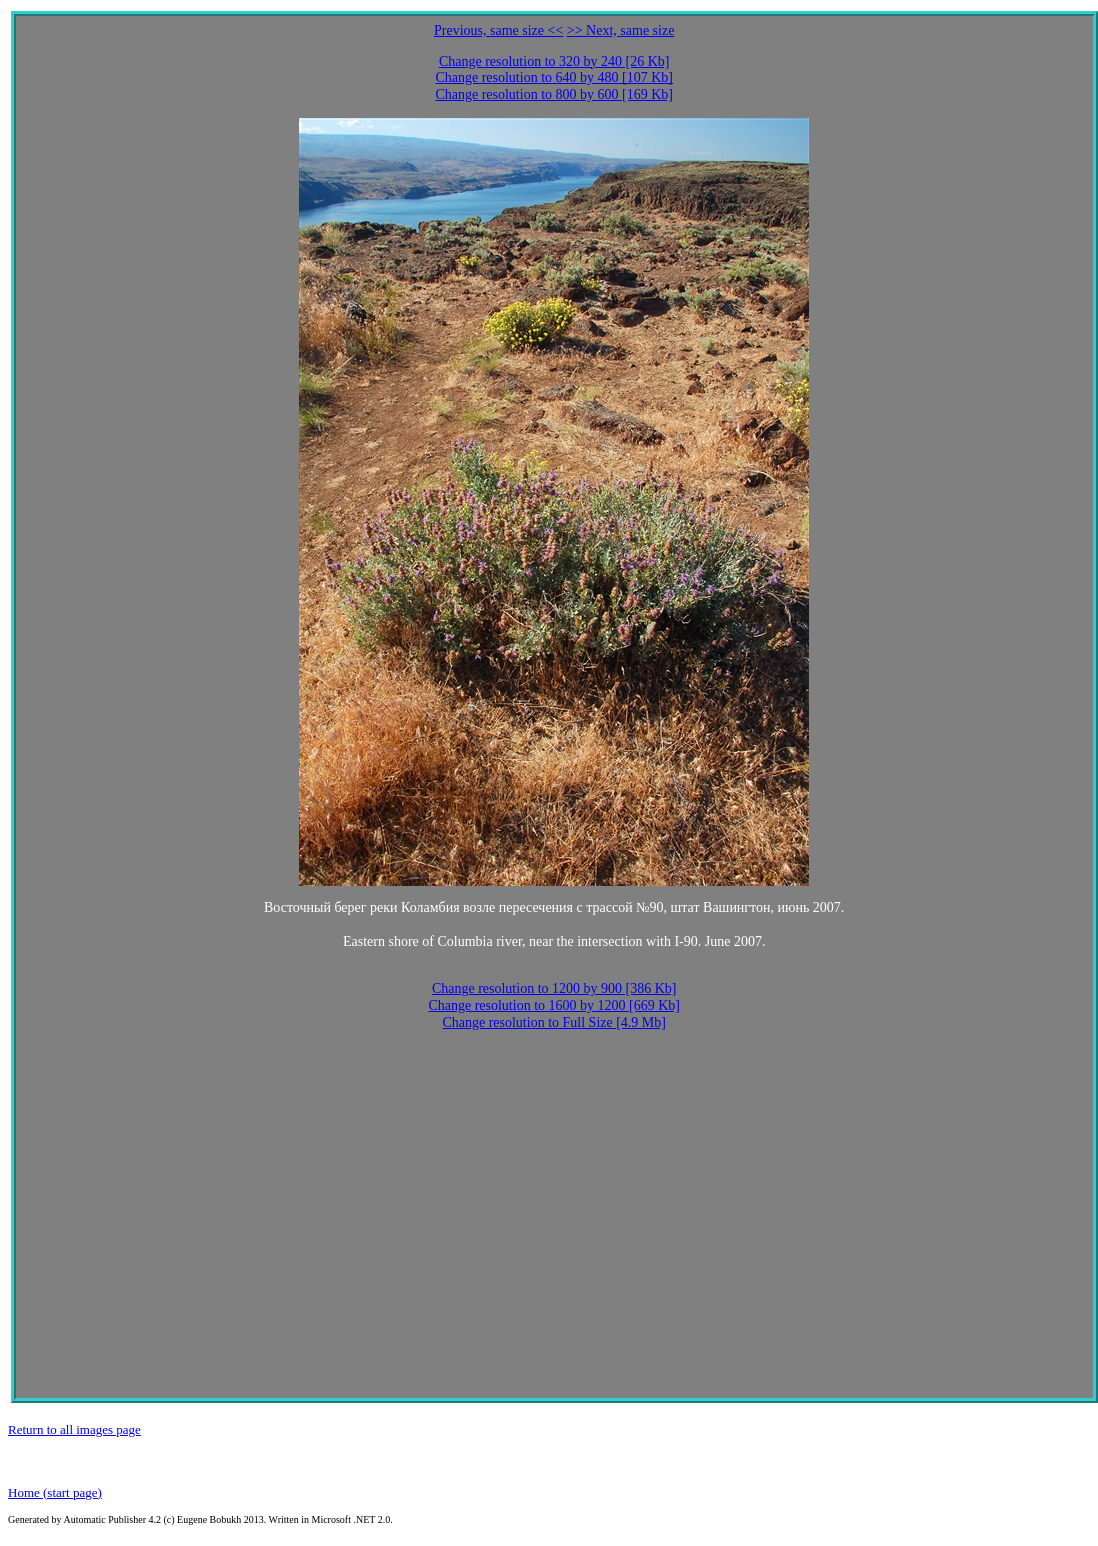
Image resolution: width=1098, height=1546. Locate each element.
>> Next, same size (621, 30)
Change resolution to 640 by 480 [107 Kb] (554, 77)
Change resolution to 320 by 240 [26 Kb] (554, 61)
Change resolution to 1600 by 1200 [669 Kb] (554, 1005)
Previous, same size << (498, 30)
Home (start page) (55, 1492)
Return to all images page (74, 1429)
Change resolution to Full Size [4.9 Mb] (554, 1022)
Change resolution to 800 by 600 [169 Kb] (554, 94)
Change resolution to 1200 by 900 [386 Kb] (554, 988)
